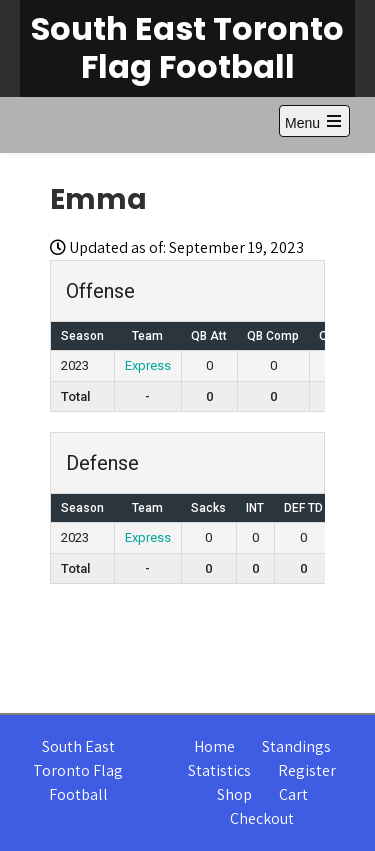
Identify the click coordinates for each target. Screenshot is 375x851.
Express (148, 365)
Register (307, 770)
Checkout (262, 818)
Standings (296, 746)
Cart (293, 794)
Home (214, 746)
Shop (234, 794)
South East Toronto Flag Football (187, 47)
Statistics (219, 770)
